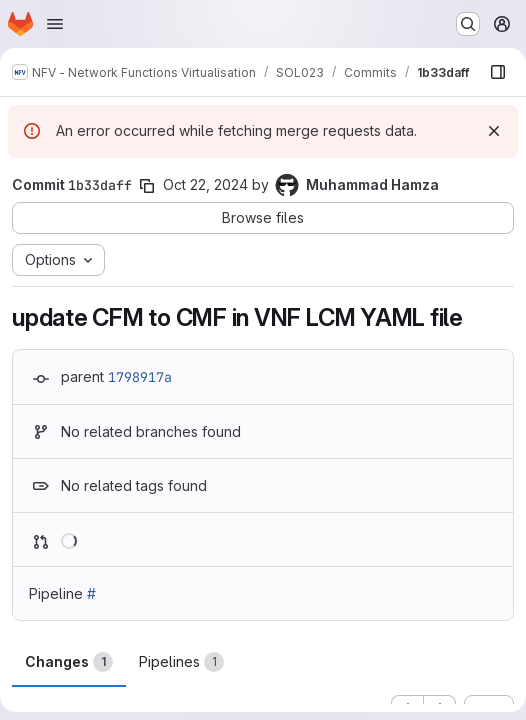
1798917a (140, 377)
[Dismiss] (494, 131)
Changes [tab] (69, 662)
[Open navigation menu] (55, 24)
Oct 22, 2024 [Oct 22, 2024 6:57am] (205, 184)
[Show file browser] (498, 72)
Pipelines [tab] (181, 662)
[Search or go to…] (468, 24)
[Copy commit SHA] (147, 186)
